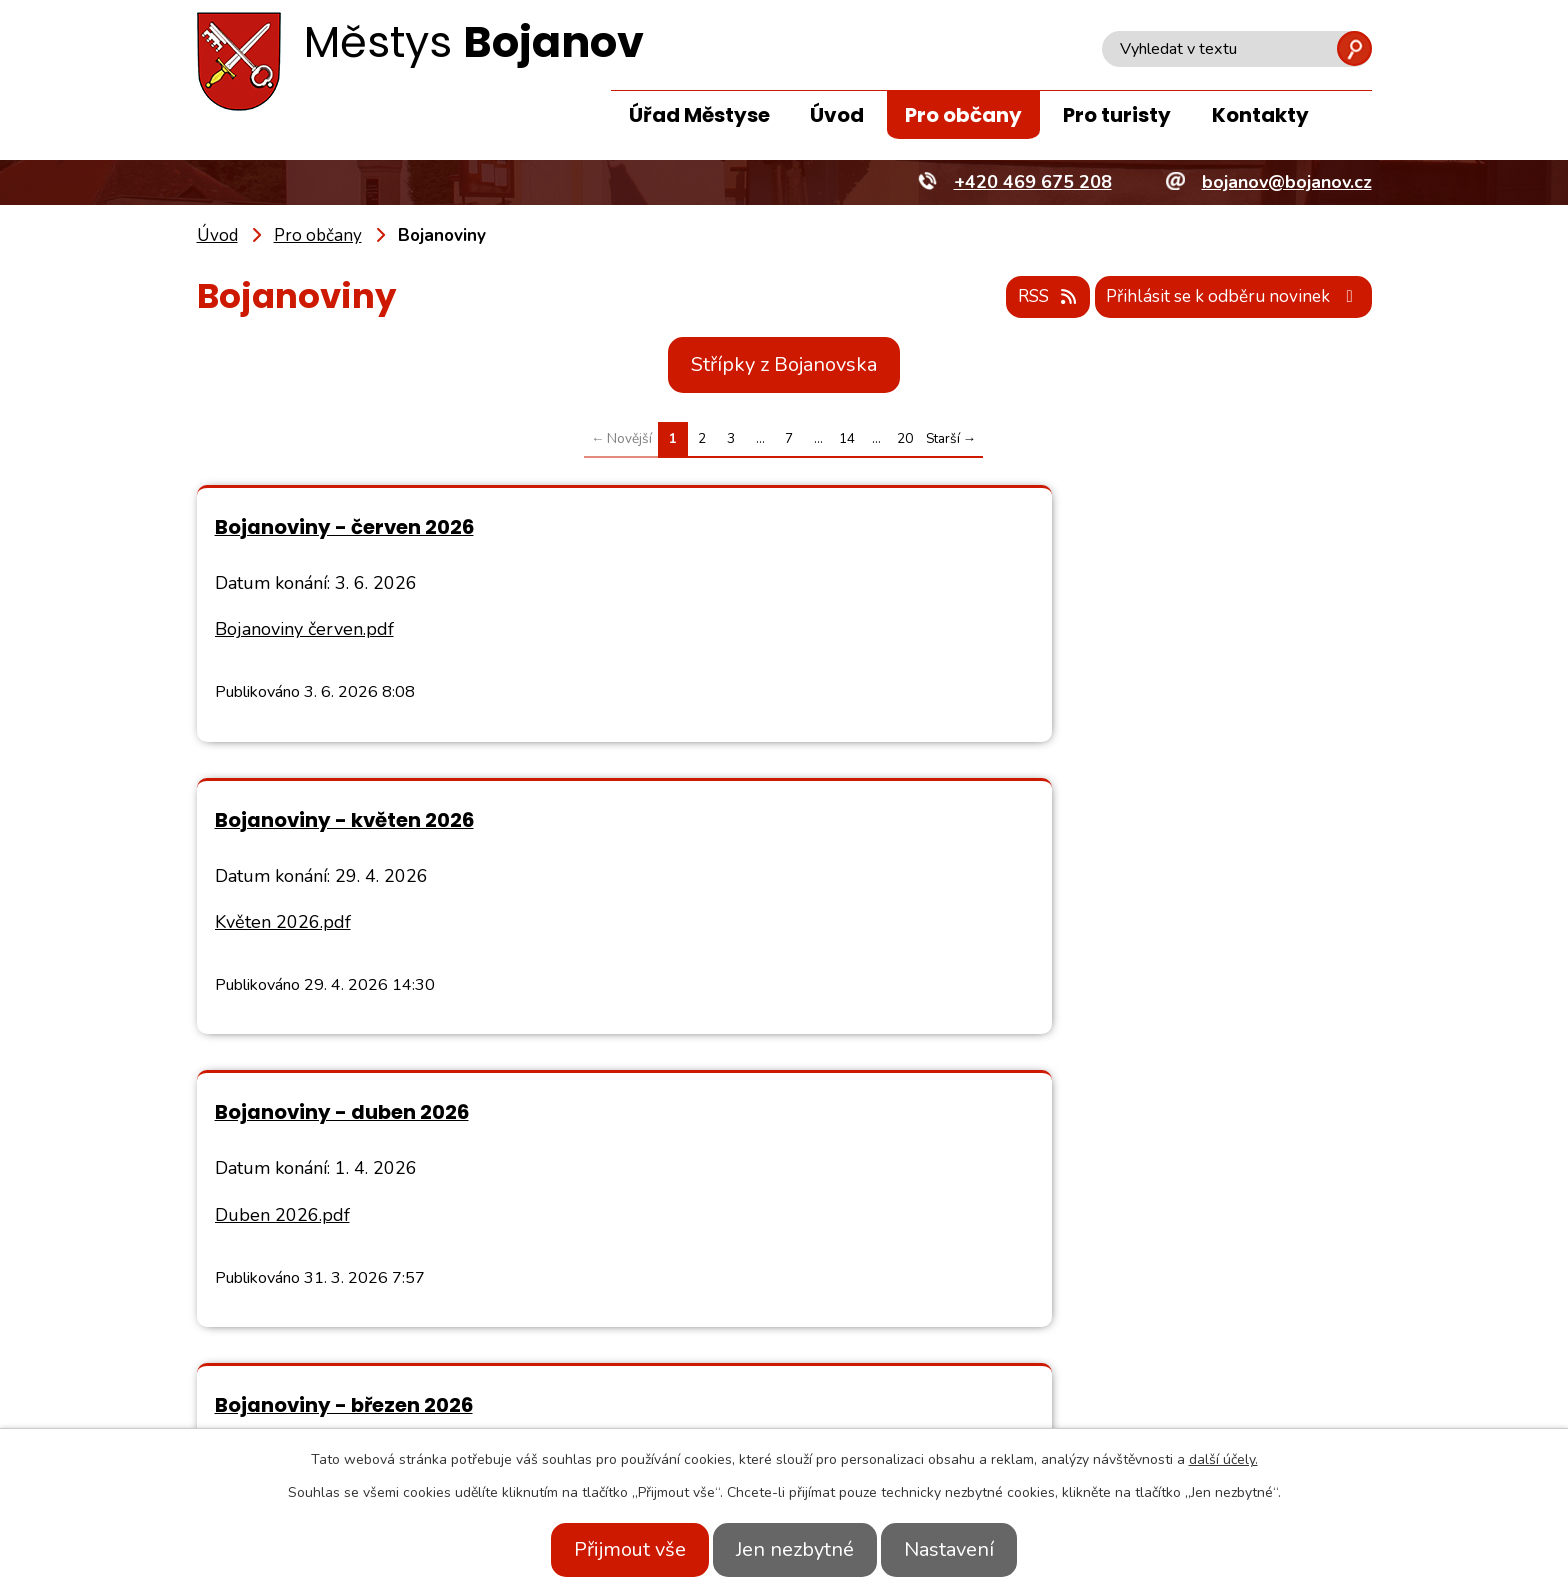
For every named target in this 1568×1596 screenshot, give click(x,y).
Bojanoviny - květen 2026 (943, 527)
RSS (1026, 298)
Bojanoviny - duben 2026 (342, 820)
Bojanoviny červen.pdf (304, 630)
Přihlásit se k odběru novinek (1226, 298)
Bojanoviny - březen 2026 (943, 820)
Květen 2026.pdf (882, 630)
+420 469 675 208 (411, 1400)
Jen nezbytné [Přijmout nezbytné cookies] (795, 1549)
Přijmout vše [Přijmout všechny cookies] (612, 1549)
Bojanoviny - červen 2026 (344, 527)
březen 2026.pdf (881, 923)
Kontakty (1260, 115)
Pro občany (963, 115)
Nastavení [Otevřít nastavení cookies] (967, 1549)
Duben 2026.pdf (282, 923)
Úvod (837, 115)
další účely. (1223, 1459)
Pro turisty (1117, 115)
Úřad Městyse (699, 115)
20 (905, 439)
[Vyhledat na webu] (1237, 49)
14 (847, 439)
